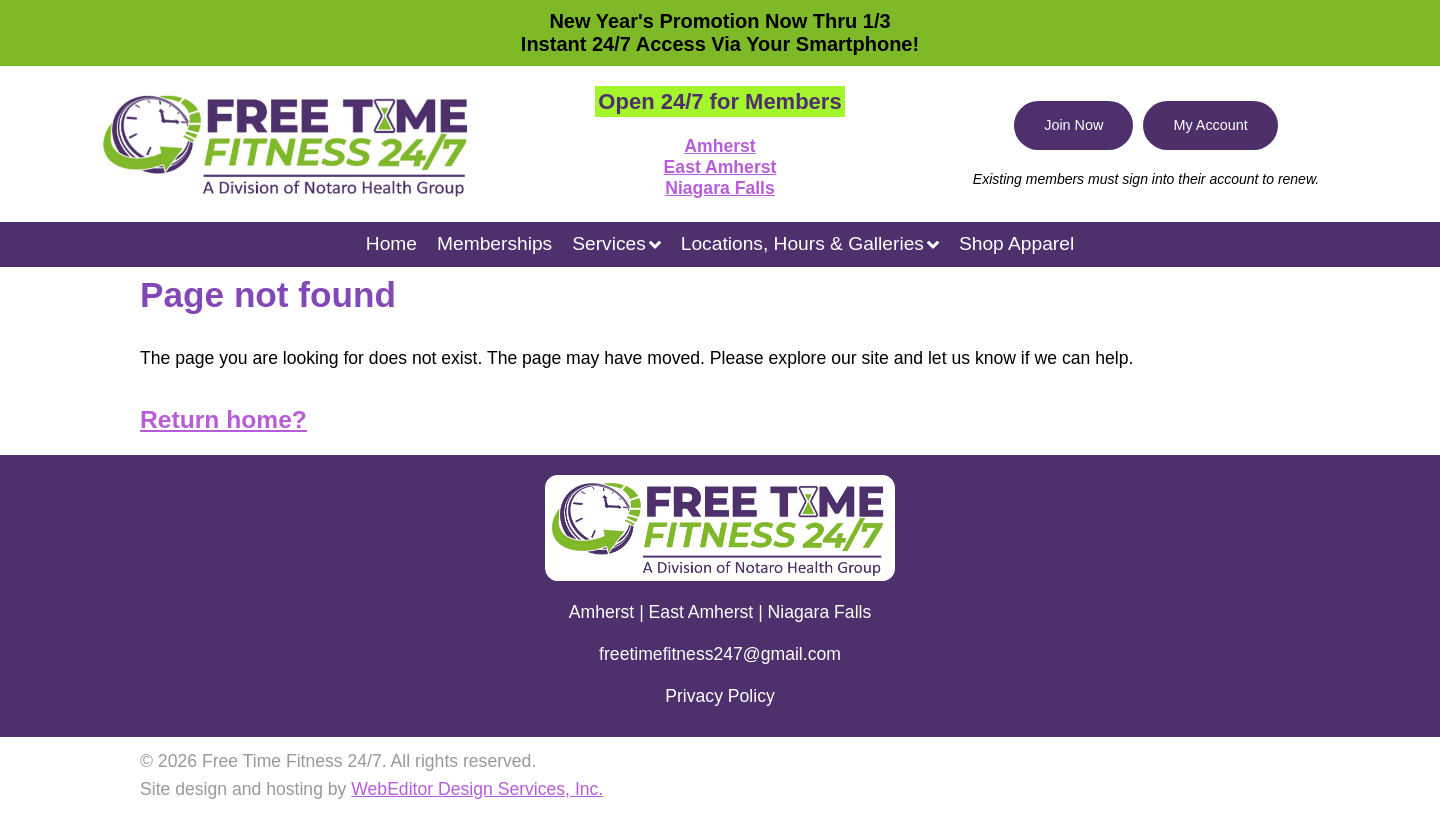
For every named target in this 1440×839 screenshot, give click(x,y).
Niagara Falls (720, 188)
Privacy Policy (720, 696)
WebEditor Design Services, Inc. (477, 789)
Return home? (223, 419)
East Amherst (720, 167)
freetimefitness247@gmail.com (720, 654)
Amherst (719, 146)
